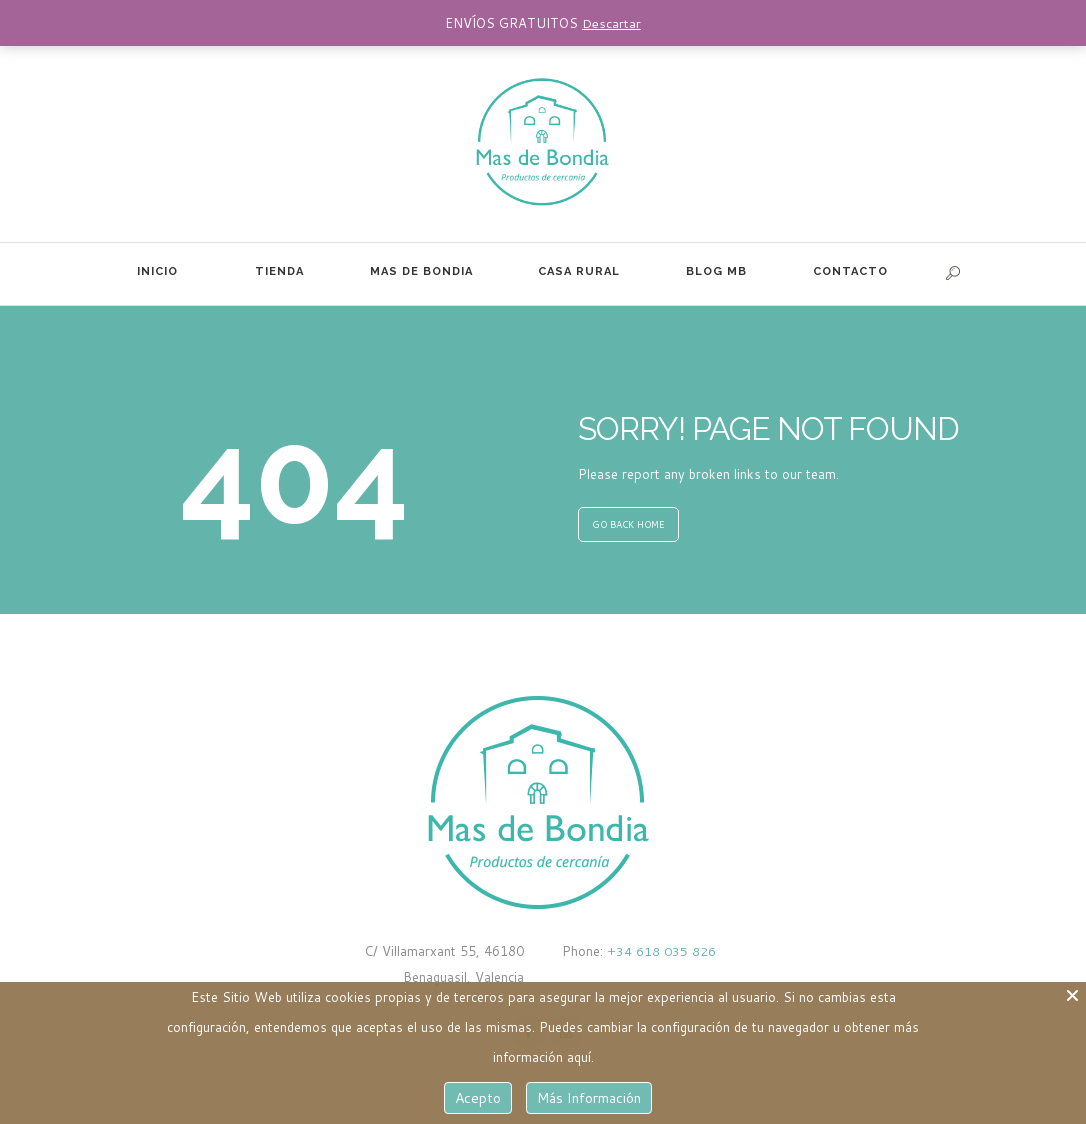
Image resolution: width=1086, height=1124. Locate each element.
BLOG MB (716, 271)
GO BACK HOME (629, 524)
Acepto (478, 1098)
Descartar (611, 23)
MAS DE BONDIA (421, 271)
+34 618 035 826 (659, 951)
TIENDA (279, 271)
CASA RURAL (579, 271)
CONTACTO (850, 271)
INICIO (157, 271)
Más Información (589, 1098)
